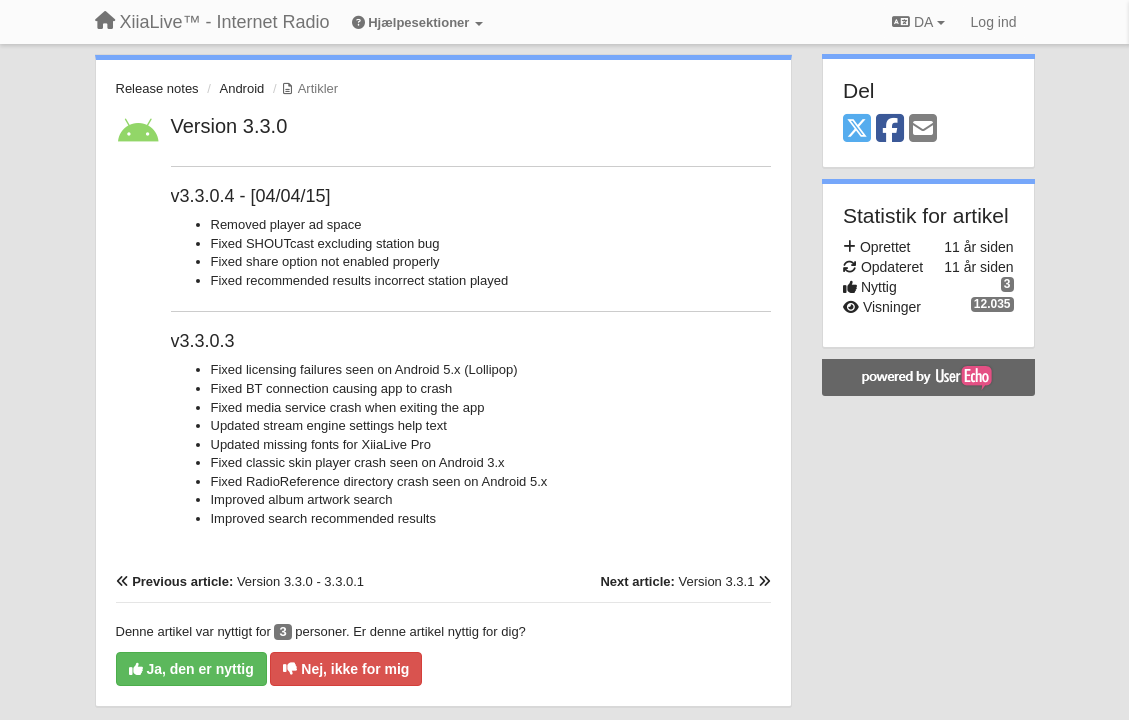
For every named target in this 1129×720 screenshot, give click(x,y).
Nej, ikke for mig (346, 669)
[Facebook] (890, 129)
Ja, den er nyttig (191, 669)
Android (241, 88)
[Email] (923, 129)
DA (918, 22)
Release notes (157, 88)
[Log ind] (994, 22)
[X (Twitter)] (857, 129)
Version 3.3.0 (229, 126)
